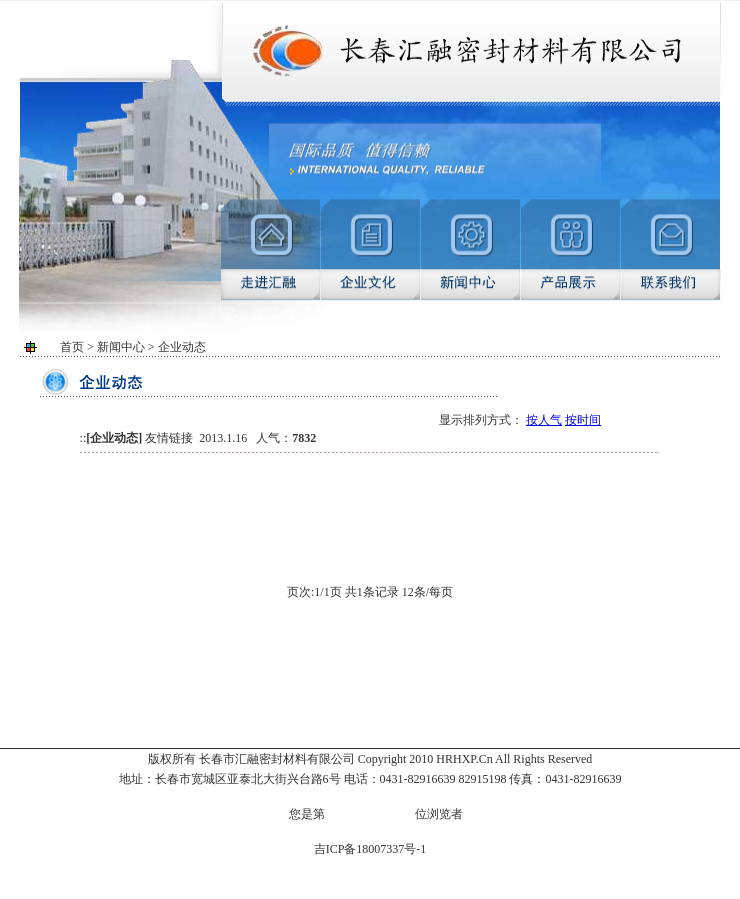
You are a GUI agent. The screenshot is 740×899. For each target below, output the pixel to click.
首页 (72, 347)
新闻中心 (121, 347)
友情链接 (169, 438)
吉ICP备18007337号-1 (370, 849)
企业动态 (114, 438)
